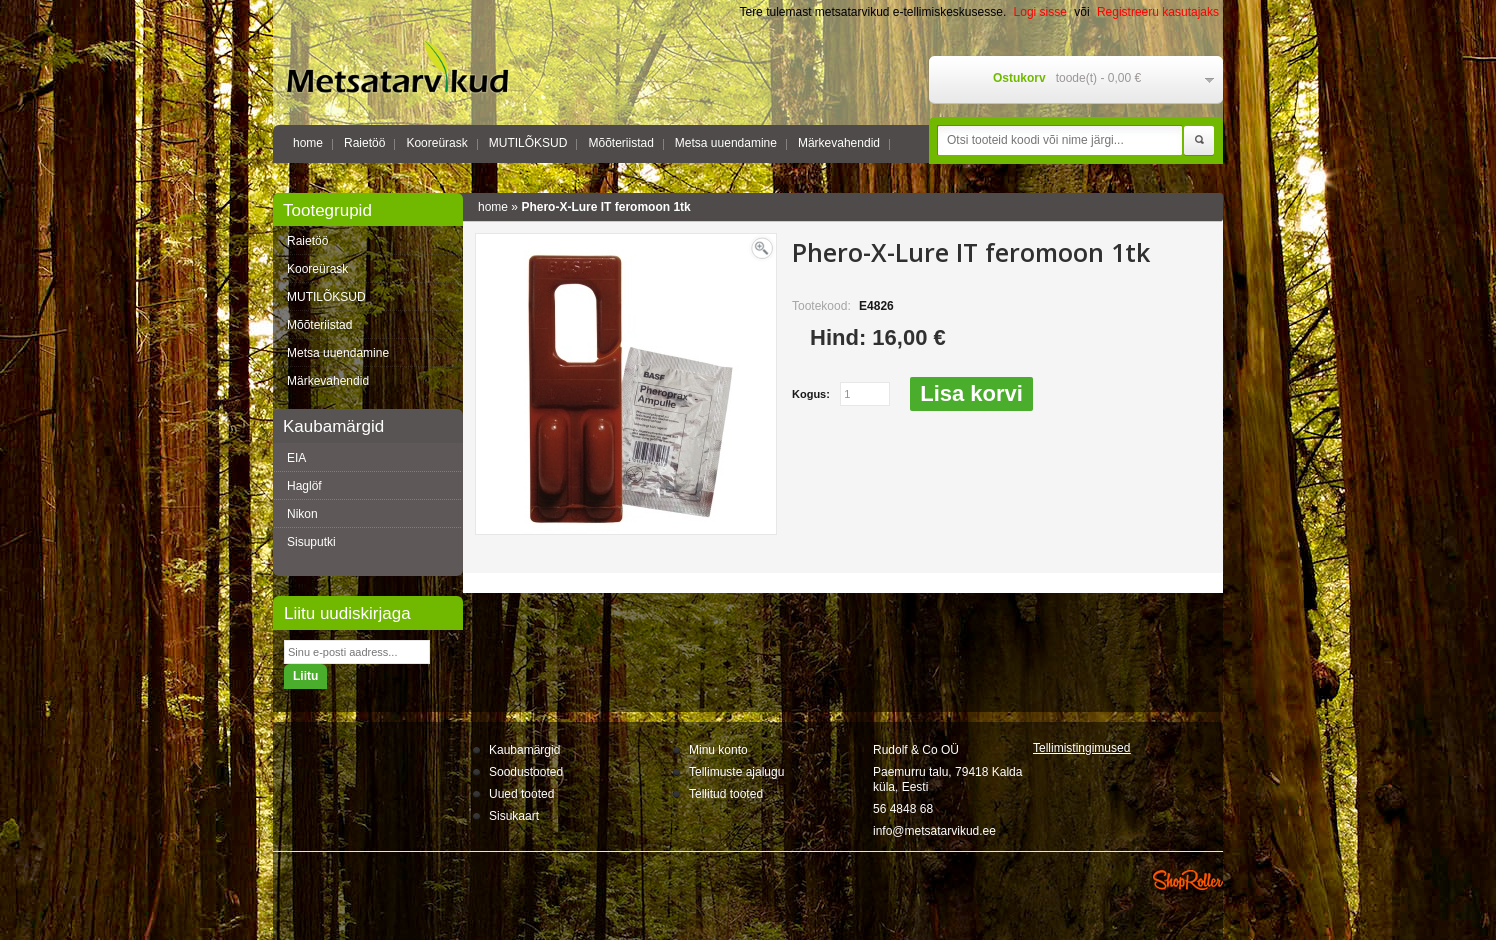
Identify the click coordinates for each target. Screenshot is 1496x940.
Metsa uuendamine (726, 143)
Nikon (302, 514)
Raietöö (364, 143)
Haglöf (304, 486)
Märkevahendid (839, 143)
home (308, 143)
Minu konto (718, 750)
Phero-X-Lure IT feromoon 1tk (605, 207)
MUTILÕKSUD (528, 143)
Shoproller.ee (1188, 880)
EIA (296, 458)
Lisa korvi (971, 393)
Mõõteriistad (620, 143)
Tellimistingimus (1081, 748)
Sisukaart (514, 816)
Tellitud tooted (726, 794)
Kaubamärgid (524, 750)
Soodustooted (526, 772)
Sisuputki (311, 542)
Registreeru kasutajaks (1158, 12)
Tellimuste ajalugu (736, 772)
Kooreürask (436, 143)
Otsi (1199, 141)
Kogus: (811, 394)
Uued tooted (521, 794)
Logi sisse (1040, 12)
